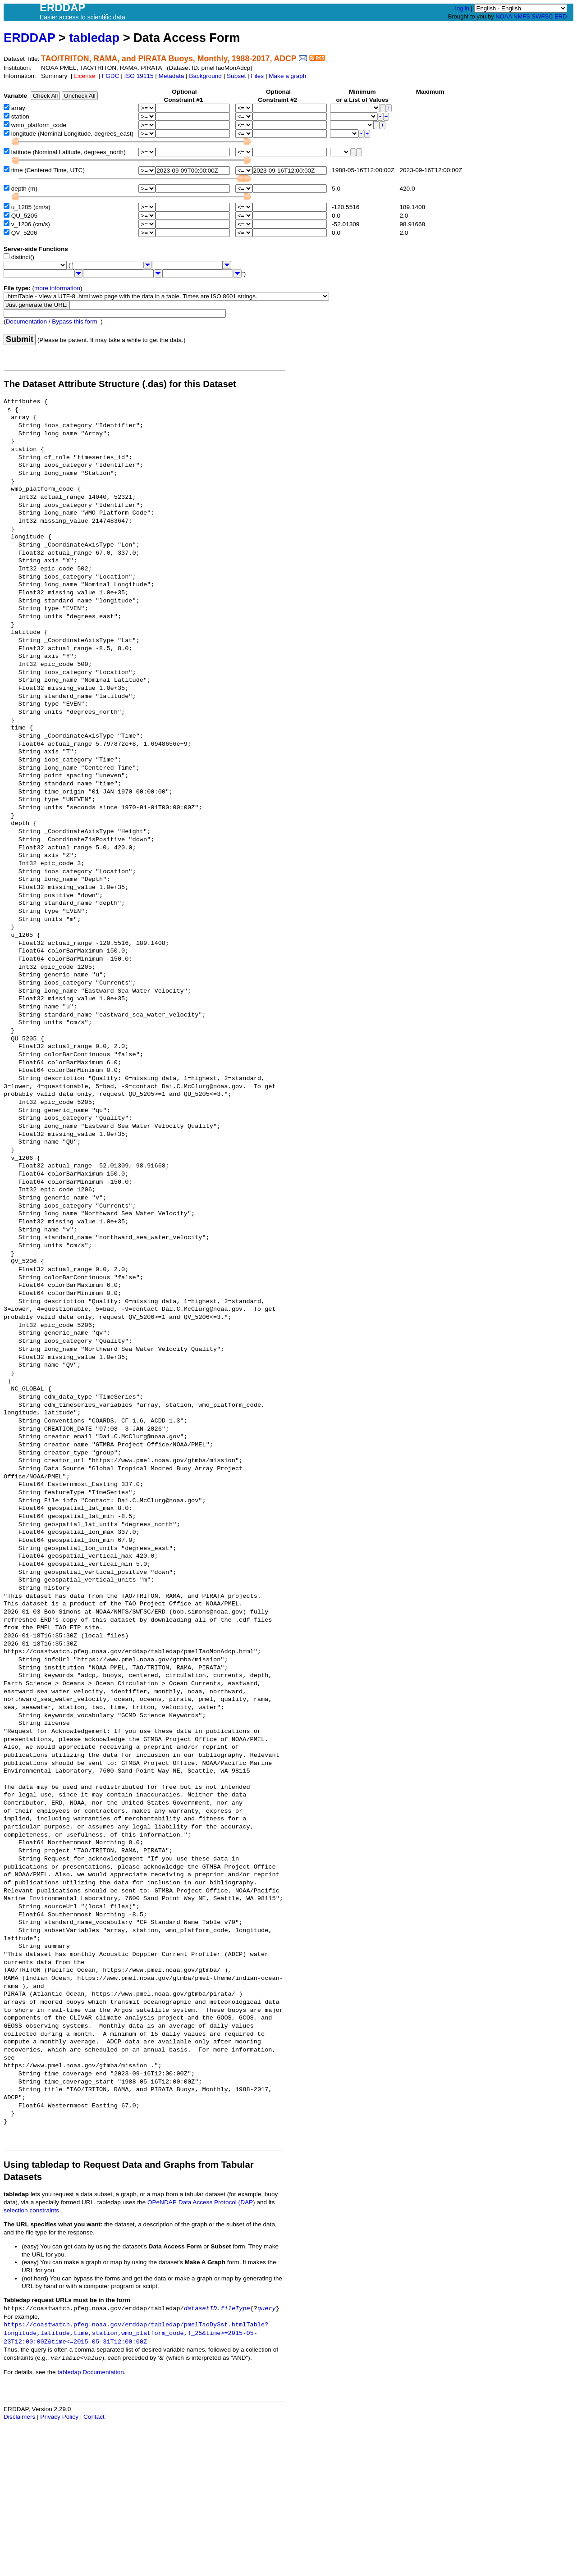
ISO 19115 (138, 76)
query (266, 2308)
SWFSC (542, 16)
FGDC (110, 76)
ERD (560, 16)
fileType (235, 2308)
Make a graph (287, 76)
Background (205, 76)
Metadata (171, 76)
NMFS (521, 16)
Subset (236, 76)
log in (462, 8)
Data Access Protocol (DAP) (217, 2202)
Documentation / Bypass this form (51, 321)
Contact (94, 2416)
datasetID (200, 2308)
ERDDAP (29, 38)
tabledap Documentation (90, 2372)
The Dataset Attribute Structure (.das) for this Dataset (120, 384)
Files (257, 76)
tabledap (94, 38)
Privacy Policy (59, 2416)
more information (57, 288)
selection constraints (31, 2210)
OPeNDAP (162, 2202)
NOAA (503, 16)
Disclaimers (19, 2416)
